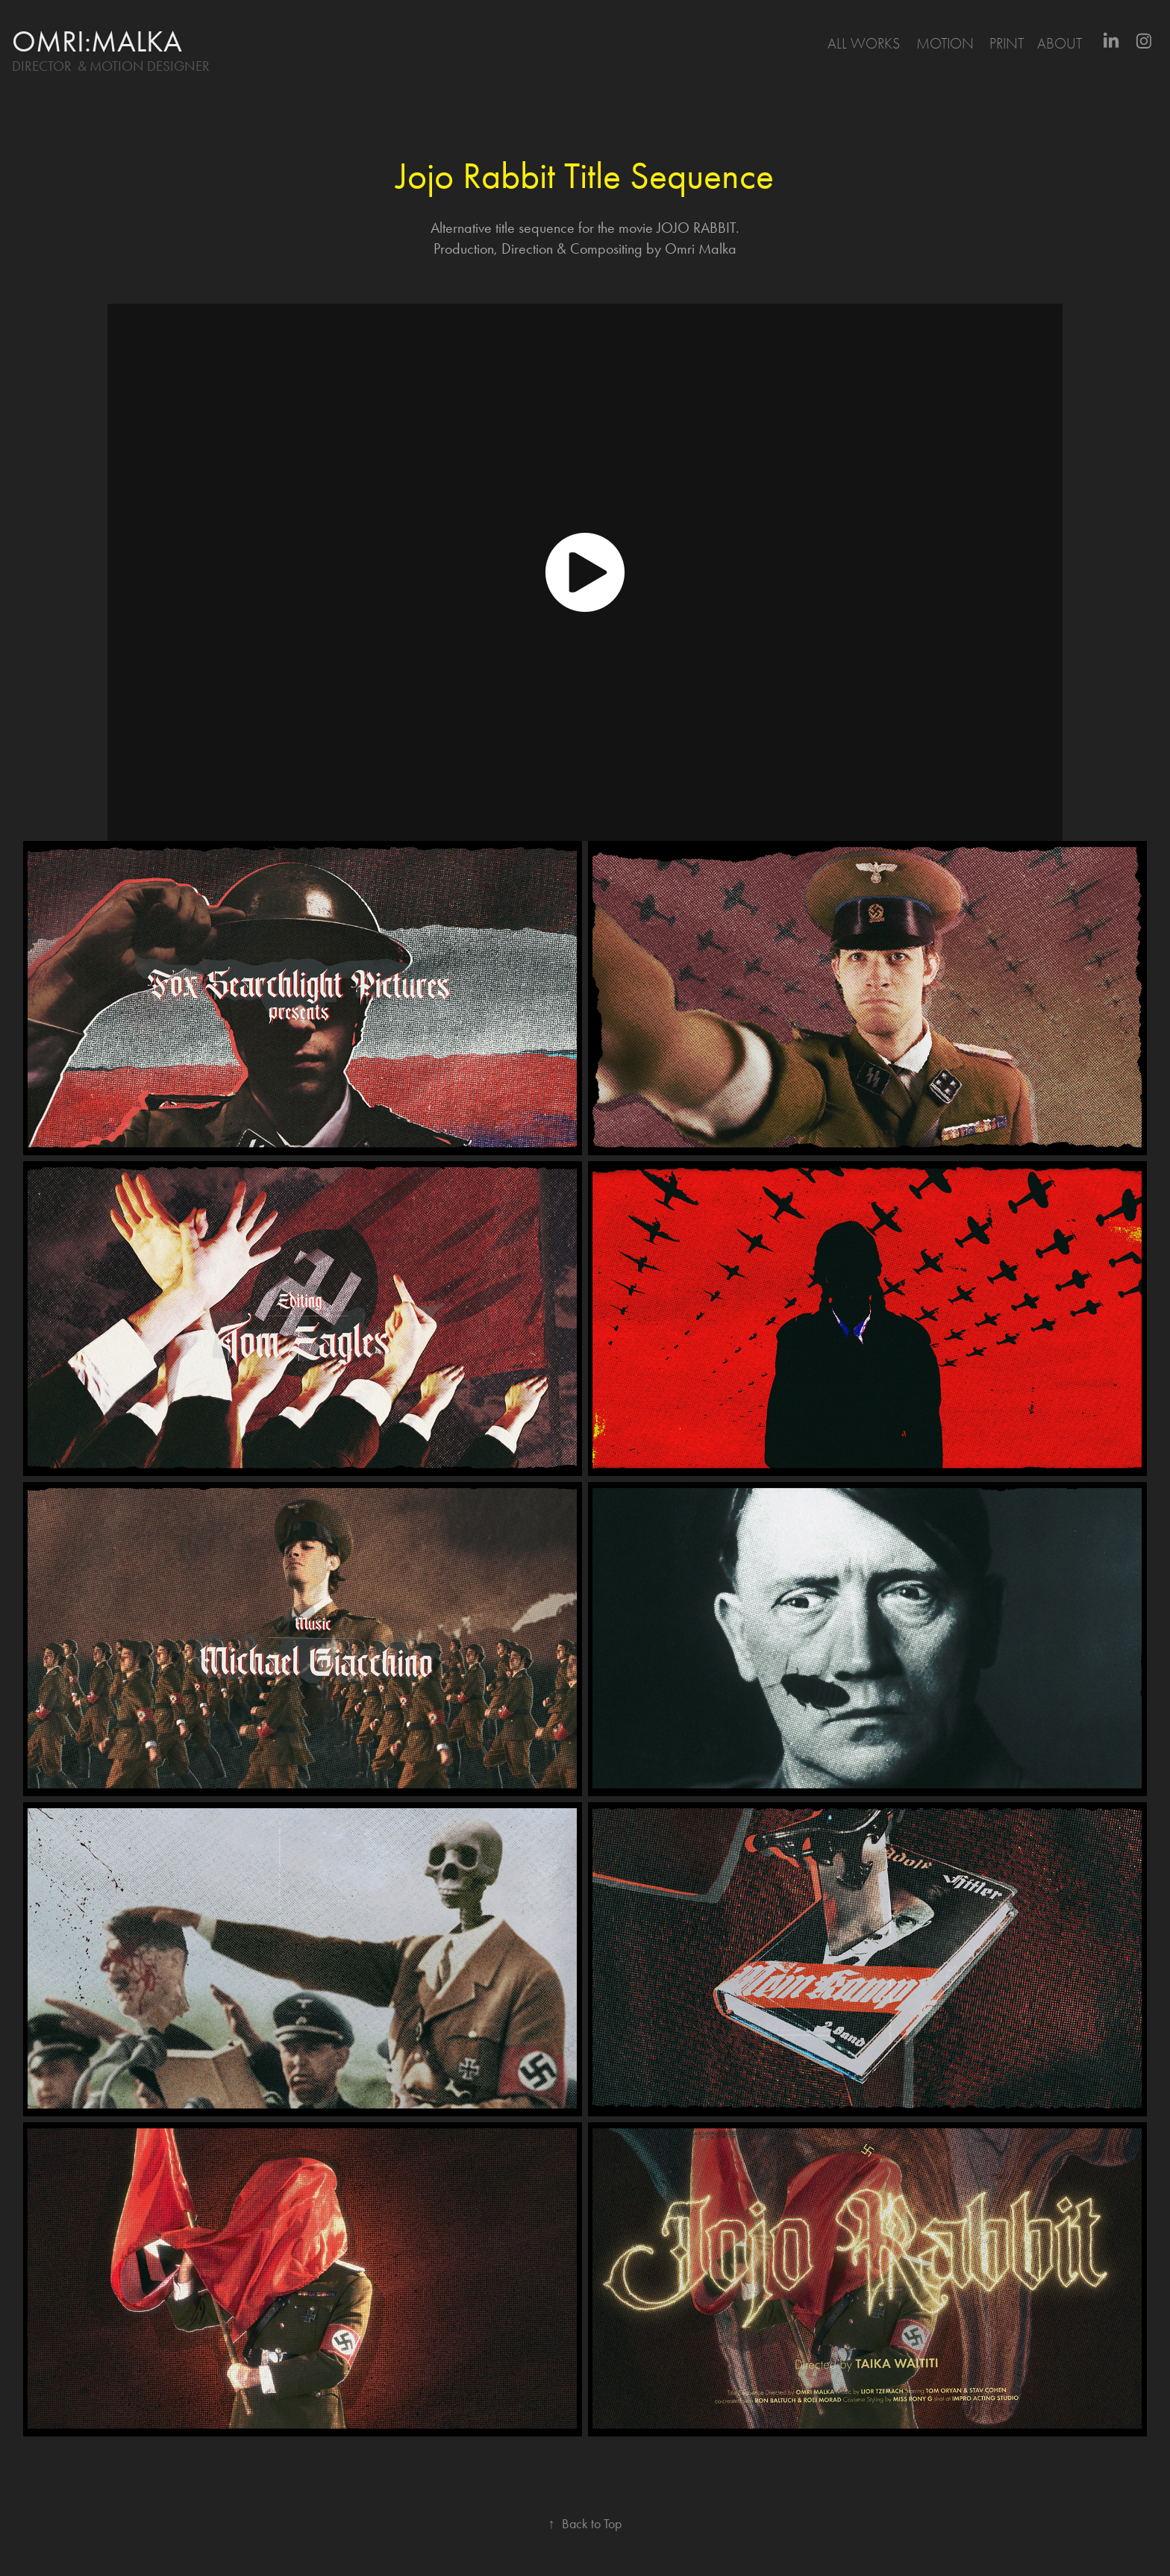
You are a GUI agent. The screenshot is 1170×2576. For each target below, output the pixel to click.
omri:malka (97, 41)
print (1006, 43)
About (1059, 43)
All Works (864, 43)
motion (945, 43)
